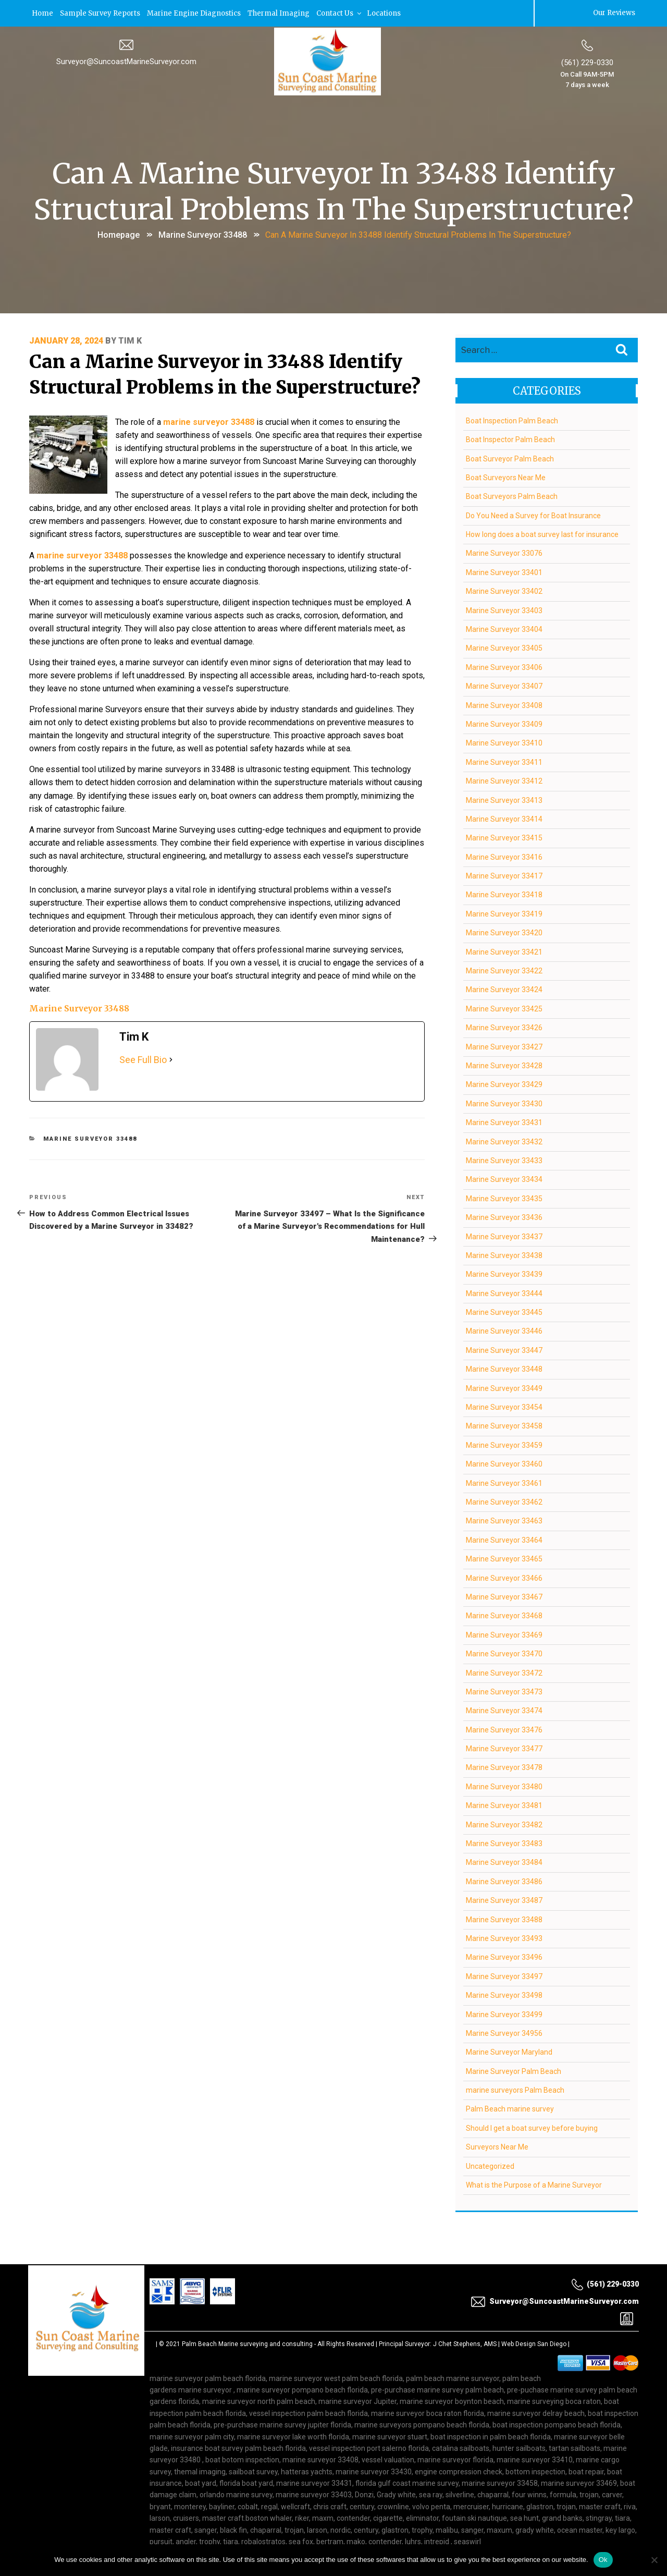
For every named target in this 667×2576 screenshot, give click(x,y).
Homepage (118, 234)
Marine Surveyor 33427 (504, 1046)
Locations (389, 12)
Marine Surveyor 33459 (504, 1444)
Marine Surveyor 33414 (504, 818)
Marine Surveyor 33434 (504, 1179)
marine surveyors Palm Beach (515, 2089)
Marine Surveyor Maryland (509, 2051)
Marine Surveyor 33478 (504, 1767)
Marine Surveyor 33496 (504, 1956)
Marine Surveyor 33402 (504, 591)
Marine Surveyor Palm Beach (513, 2070)
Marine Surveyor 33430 (504, 1102)
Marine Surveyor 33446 (504, 1330)
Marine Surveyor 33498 (504, 1994)
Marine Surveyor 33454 (504, 1406)
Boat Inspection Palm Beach (512, 420)
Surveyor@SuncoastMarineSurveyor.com (126, 61)
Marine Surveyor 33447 (504, 1349)
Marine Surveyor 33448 (504, 1368)
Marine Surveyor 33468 (504, 1615)
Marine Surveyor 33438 (504, 1254)
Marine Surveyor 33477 (504, 1747)
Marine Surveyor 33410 (504, 742)
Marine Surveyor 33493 (504, 1937)
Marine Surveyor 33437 (504, 1235)
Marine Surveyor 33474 (504, 1710)
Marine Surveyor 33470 (504, 1653)
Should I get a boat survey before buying (532, 2127)
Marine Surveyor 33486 (504, 1880)
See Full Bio (143, 1036)
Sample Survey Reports (101, 12)
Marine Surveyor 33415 (504, 837)
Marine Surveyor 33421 (504, 951)
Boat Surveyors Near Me (506, 476)
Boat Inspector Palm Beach (510, 438)
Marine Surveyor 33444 (504, 1292)
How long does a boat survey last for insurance (542, 533)
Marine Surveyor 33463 (504, 1520)
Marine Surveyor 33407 (504, 685)
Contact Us (343, 12)
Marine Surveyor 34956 (504, 2032)
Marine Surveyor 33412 (504, 780)
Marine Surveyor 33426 (504, 1027)
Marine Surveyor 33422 (504, 970)
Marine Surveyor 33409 (504, 723)
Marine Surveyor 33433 (504, 1159)
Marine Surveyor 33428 (504, 1064)
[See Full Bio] (171, 1036)
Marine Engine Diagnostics (197, 12)
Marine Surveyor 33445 (504, 1311)
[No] (654, 2560)
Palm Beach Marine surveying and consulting (247, 2343)
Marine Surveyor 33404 (504, 628)
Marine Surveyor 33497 (504, 1975)
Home (43, 12)
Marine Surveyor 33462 (504, 1501)
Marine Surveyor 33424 (504, 989)
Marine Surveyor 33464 (504, 1539)
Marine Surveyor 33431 (504, 1121)
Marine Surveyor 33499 (504, 2013)
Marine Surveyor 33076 (504, 552)
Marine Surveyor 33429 (504, 1084)
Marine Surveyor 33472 (504, 1672)
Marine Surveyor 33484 (504, 1862)
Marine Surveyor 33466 (504, 1577)
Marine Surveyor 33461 (504, 1482)
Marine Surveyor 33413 (504, 799)
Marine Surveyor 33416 (504, 856)
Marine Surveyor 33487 (504, 1899)
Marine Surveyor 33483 (504, 1842)
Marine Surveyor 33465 (504, 1558)
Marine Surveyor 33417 (504, 875)
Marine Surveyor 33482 (504, 1824)
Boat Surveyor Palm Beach (510, 458)
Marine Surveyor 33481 (504, 1805)
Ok (603, 2559)
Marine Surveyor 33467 (504, 1596)
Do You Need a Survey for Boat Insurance (533, 514)
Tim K (130, 340)
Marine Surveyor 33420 (504, 932)
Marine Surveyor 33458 (504, 1425)
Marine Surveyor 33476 (504, 1729)
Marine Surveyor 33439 (504, 1273)
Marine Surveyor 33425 (504, 1008)
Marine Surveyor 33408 (504, 704)
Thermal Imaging (282, 12)
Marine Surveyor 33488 (202, 234)
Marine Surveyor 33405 (504, 647)
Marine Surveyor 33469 (504, 1634)
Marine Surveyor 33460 (504, 1463)
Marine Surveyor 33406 (504, 666)
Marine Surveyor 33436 (504, 1216)
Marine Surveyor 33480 (504, 1785)
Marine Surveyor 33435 (504, 1197)
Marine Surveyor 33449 (504, 1387)
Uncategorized (490, 2165)
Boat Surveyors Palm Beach (512, 496)
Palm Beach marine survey (510, 2108)
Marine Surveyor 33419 (504, 913)
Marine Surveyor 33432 (504, 1141)
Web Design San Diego (533, 2343)
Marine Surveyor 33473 (504, 1691)
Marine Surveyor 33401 (504, 571)
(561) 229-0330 (587, 62)
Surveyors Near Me (497, 2146)
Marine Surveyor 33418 (504, 894)
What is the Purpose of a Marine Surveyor (534, 2184)
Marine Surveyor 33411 (504, 761)
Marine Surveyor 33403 (504, 609)
